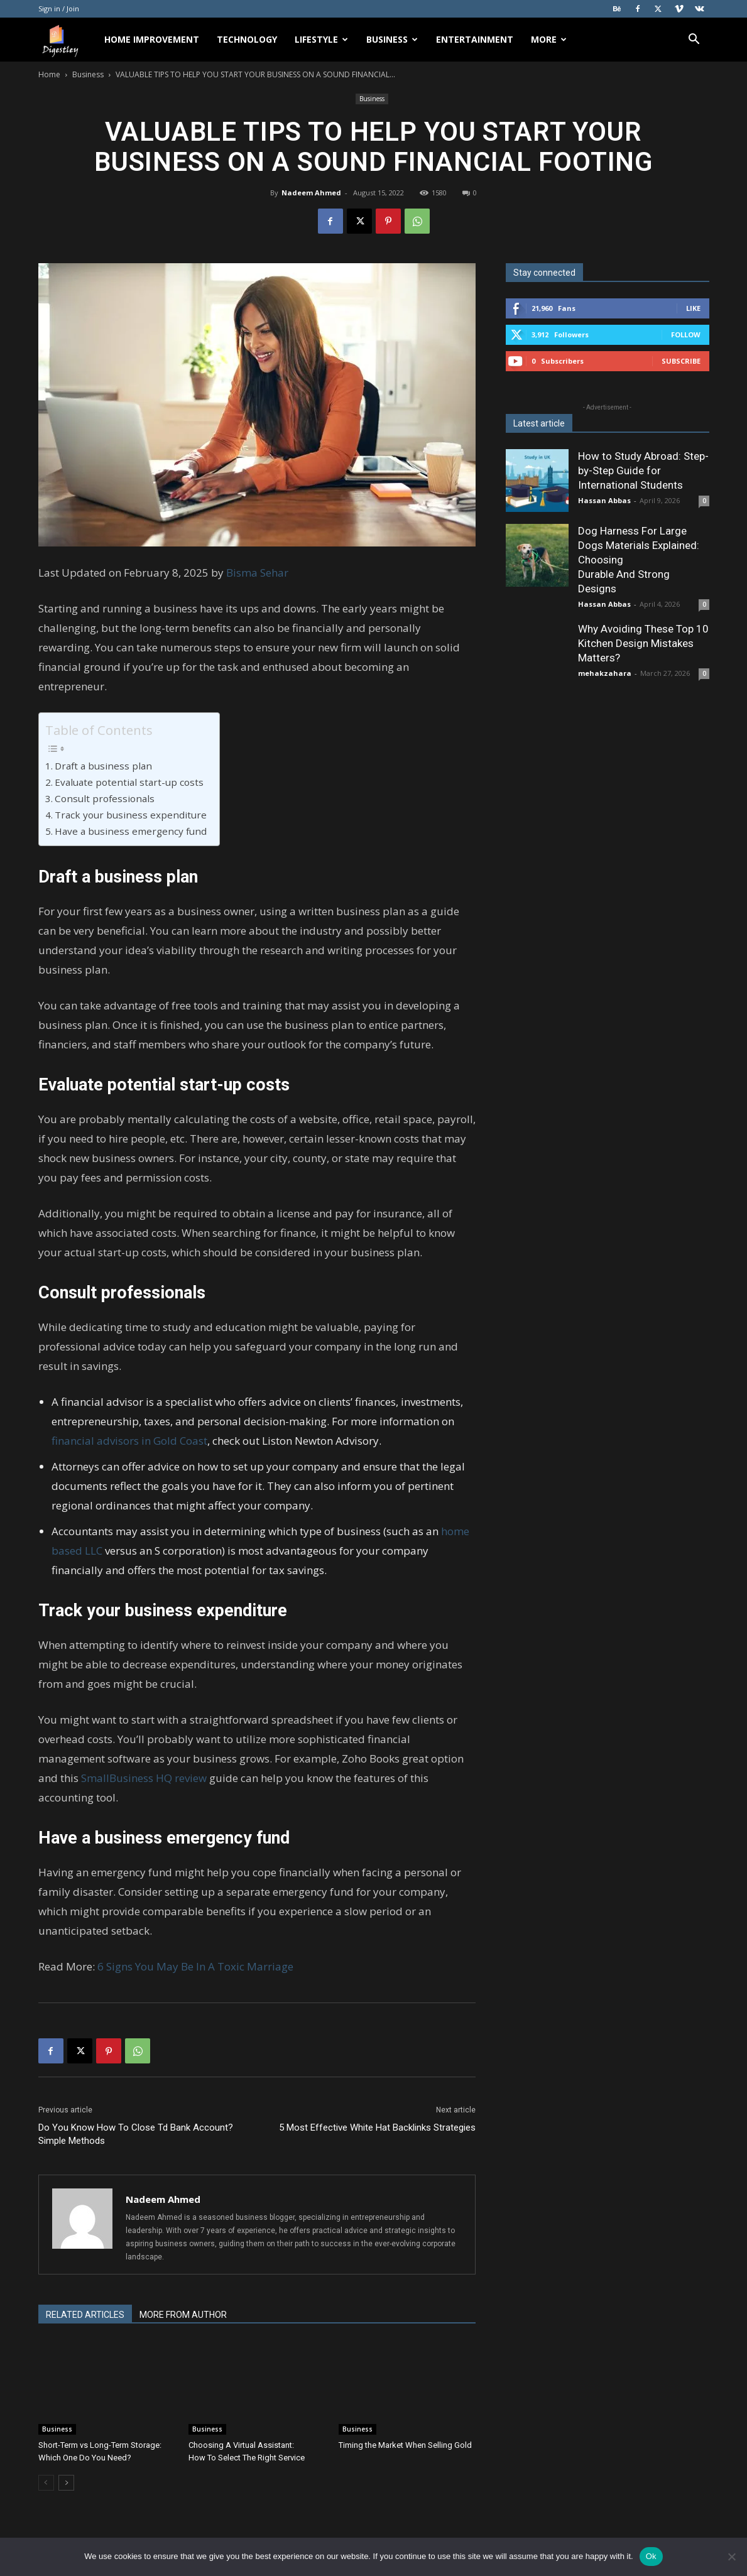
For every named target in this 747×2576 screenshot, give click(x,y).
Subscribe (681, 361)
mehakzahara (604, 673)
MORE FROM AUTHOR (183, 2315)
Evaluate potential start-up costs (129, 782)
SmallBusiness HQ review (144, 1778)
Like (693, 308)
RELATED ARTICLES (85, 2315)
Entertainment (474, 39)
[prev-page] (46, 2483)
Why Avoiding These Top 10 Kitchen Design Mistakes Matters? (643, 643)
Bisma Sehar (257, 572)
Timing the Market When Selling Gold (406, 2445)
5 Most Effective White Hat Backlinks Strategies (377, 2127)
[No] (731, 2556)
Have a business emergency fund (131, 831)
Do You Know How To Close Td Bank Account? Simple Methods (135, 2134)
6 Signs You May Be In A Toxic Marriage (195, 1966)
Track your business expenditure (131, 814)
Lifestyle (321, 39)
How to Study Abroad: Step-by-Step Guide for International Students (643, 470)
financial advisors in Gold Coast (129, 1440)
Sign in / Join (58, 8)
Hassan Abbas (604, 500)
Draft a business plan (103, 765)
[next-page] (66, 2483)
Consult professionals (105, 798)
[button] (694, 40)
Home (49, 74)
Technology (247, 39)
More (549, 39)
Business (392, 39)
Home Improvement (151, 39)
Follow (686, 334)
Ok (651, 2556)
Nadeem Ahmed (311, 192)
